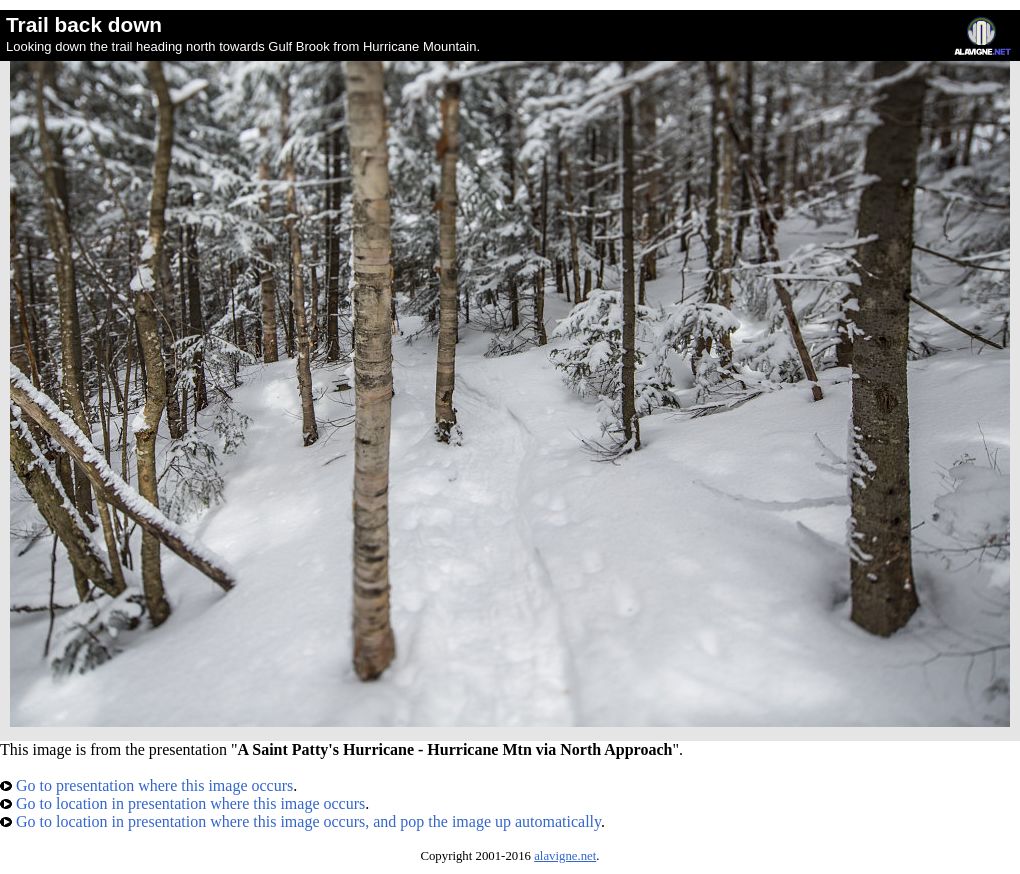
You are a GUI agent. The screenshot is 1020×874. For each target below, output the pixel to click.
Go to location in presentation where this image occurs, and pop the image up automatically (300, 821)
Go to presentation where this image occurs (146, 785)
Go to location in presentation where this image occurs (182, 803)
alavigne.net (565, 856)
